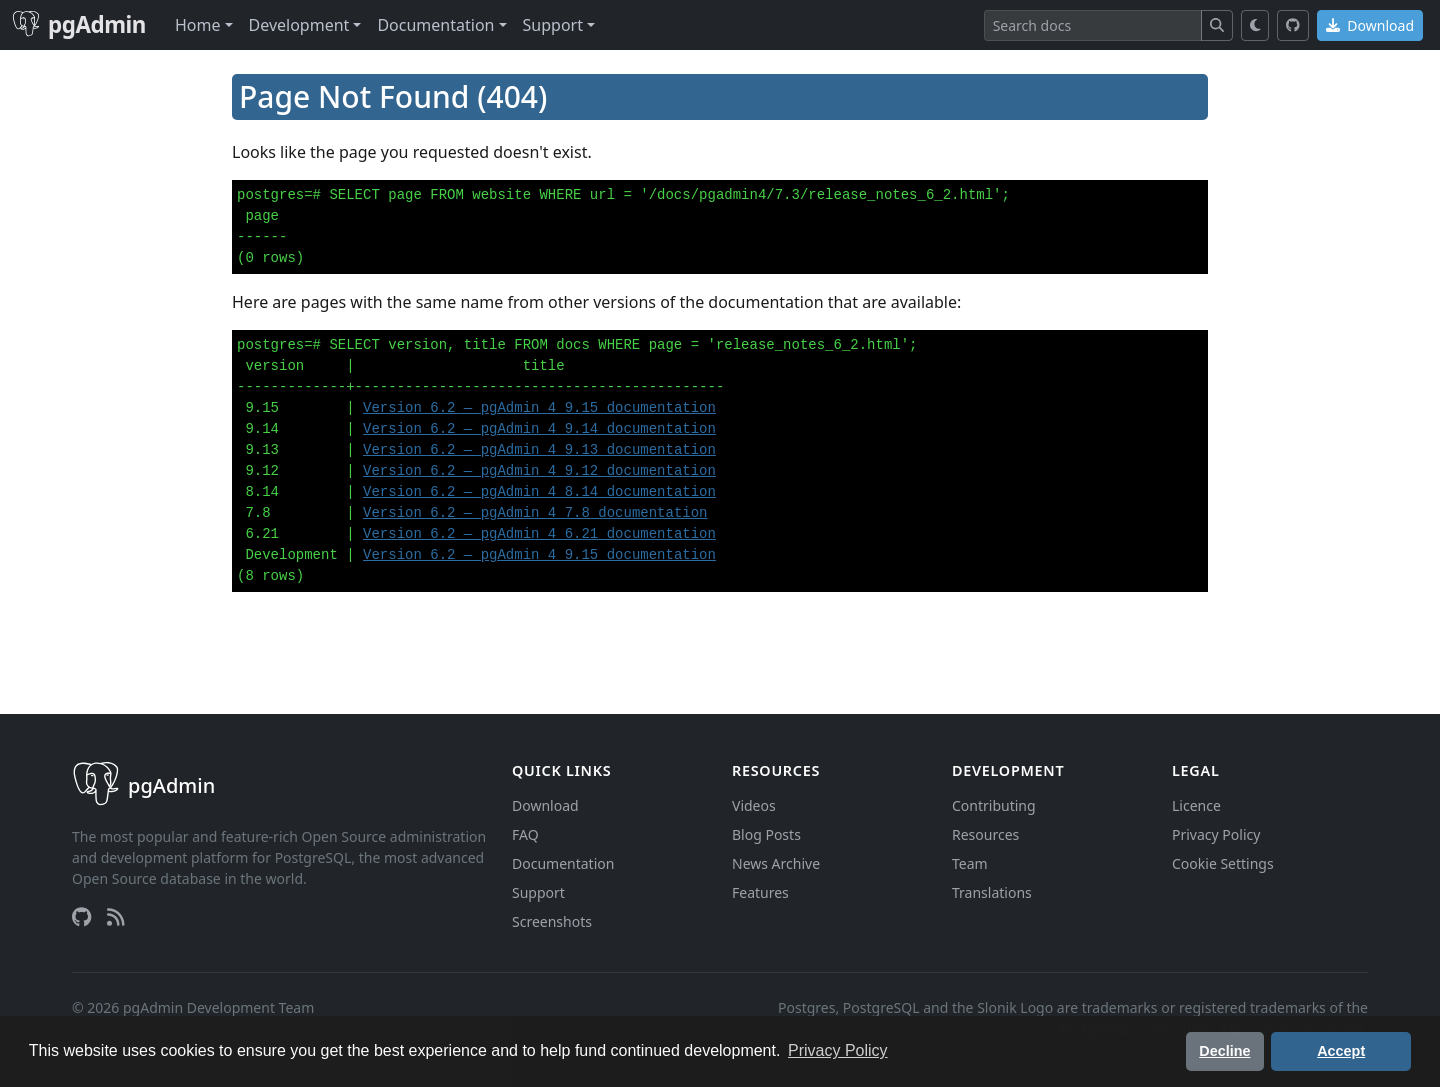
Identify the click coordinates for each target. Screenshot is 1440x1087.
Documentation (563, 863)
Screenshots (552, 921)
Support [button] (553, 25)
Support (538, 892)
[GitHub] (1293, 25)
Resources (985, 834)
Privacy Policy (1216, 834)
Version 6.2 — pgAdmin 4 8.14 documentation (539, 492)
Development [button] (299, 25)
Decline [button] (1224, 1051)
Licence (1196, 805)
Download (1370, 25)
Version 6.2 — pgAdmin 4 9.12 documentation (539, 471)
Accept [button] (1341, 1051)
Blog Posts (766, 834)
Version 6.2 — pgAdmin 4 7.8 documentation (535, 513)
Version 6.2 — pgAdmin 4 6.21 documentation (539, 534)
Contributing (994, 805)
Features (760, 892)
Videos (754, 805)
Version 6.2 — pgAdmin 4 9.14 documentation (539, 429)
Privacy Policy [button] (838, 1050)
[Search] (1093, 25)
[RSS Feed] (116, 917)
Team (970, 863)
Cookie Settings (1223, 863)
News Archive (776, 863)
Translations (992, 892)
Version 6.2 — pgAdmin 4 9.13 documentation (539, 450)
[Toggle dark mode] (1255, 25)
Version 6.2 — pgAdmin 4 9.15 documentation (539, 408)
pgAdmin (79, 24)
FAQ (525, 834)
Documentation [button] (435, 25)
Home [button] (198, 25)
